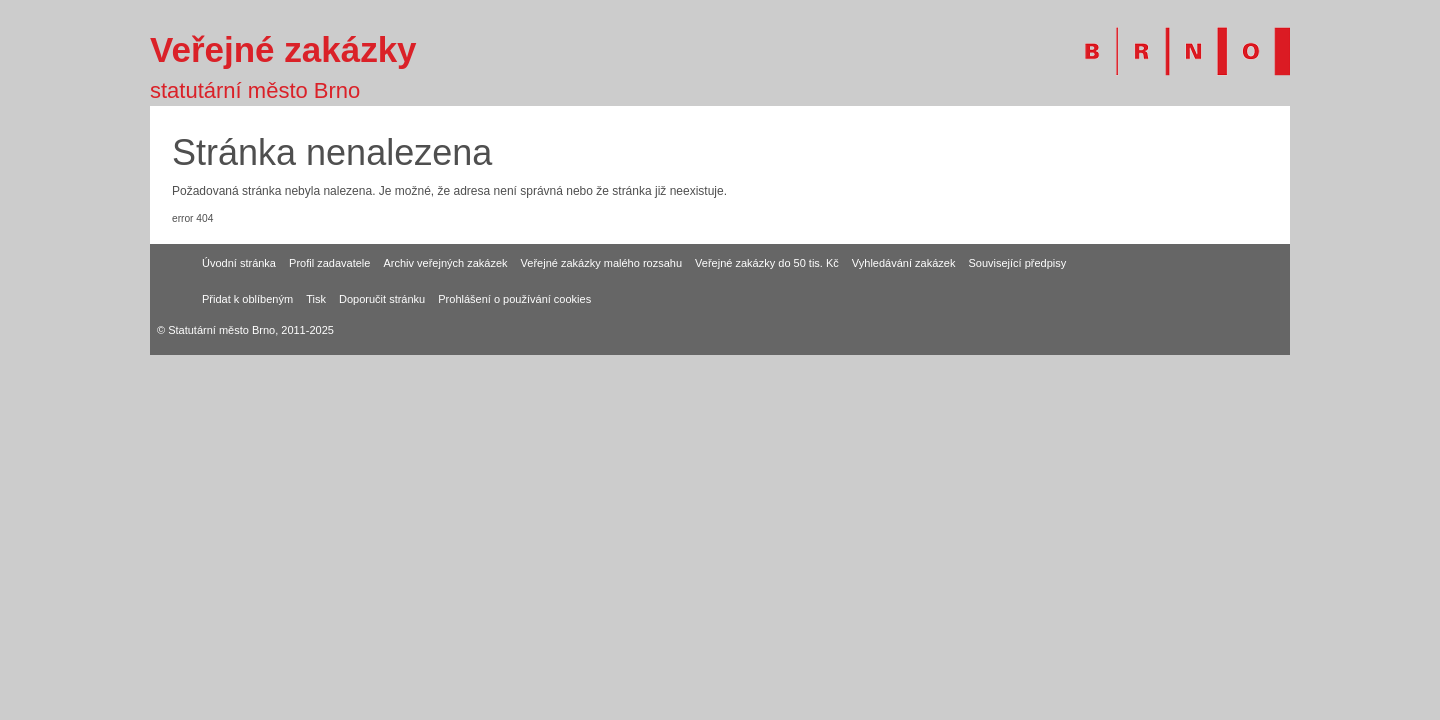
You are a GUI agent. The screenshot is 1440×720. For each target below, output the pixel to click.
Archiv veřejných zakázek (445, 263)
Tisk (316, 299)
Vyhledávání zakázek (904, 263)
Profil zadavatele (329, 263)
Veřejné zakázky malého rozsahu (601, 263)
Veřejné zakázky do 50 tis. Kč (767, 263)
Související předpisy (1017, 263)
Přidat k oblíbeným (247, 299)
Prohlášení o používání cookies (514, 299)
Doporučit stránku (382, 299)
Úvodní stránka (239, 263)
